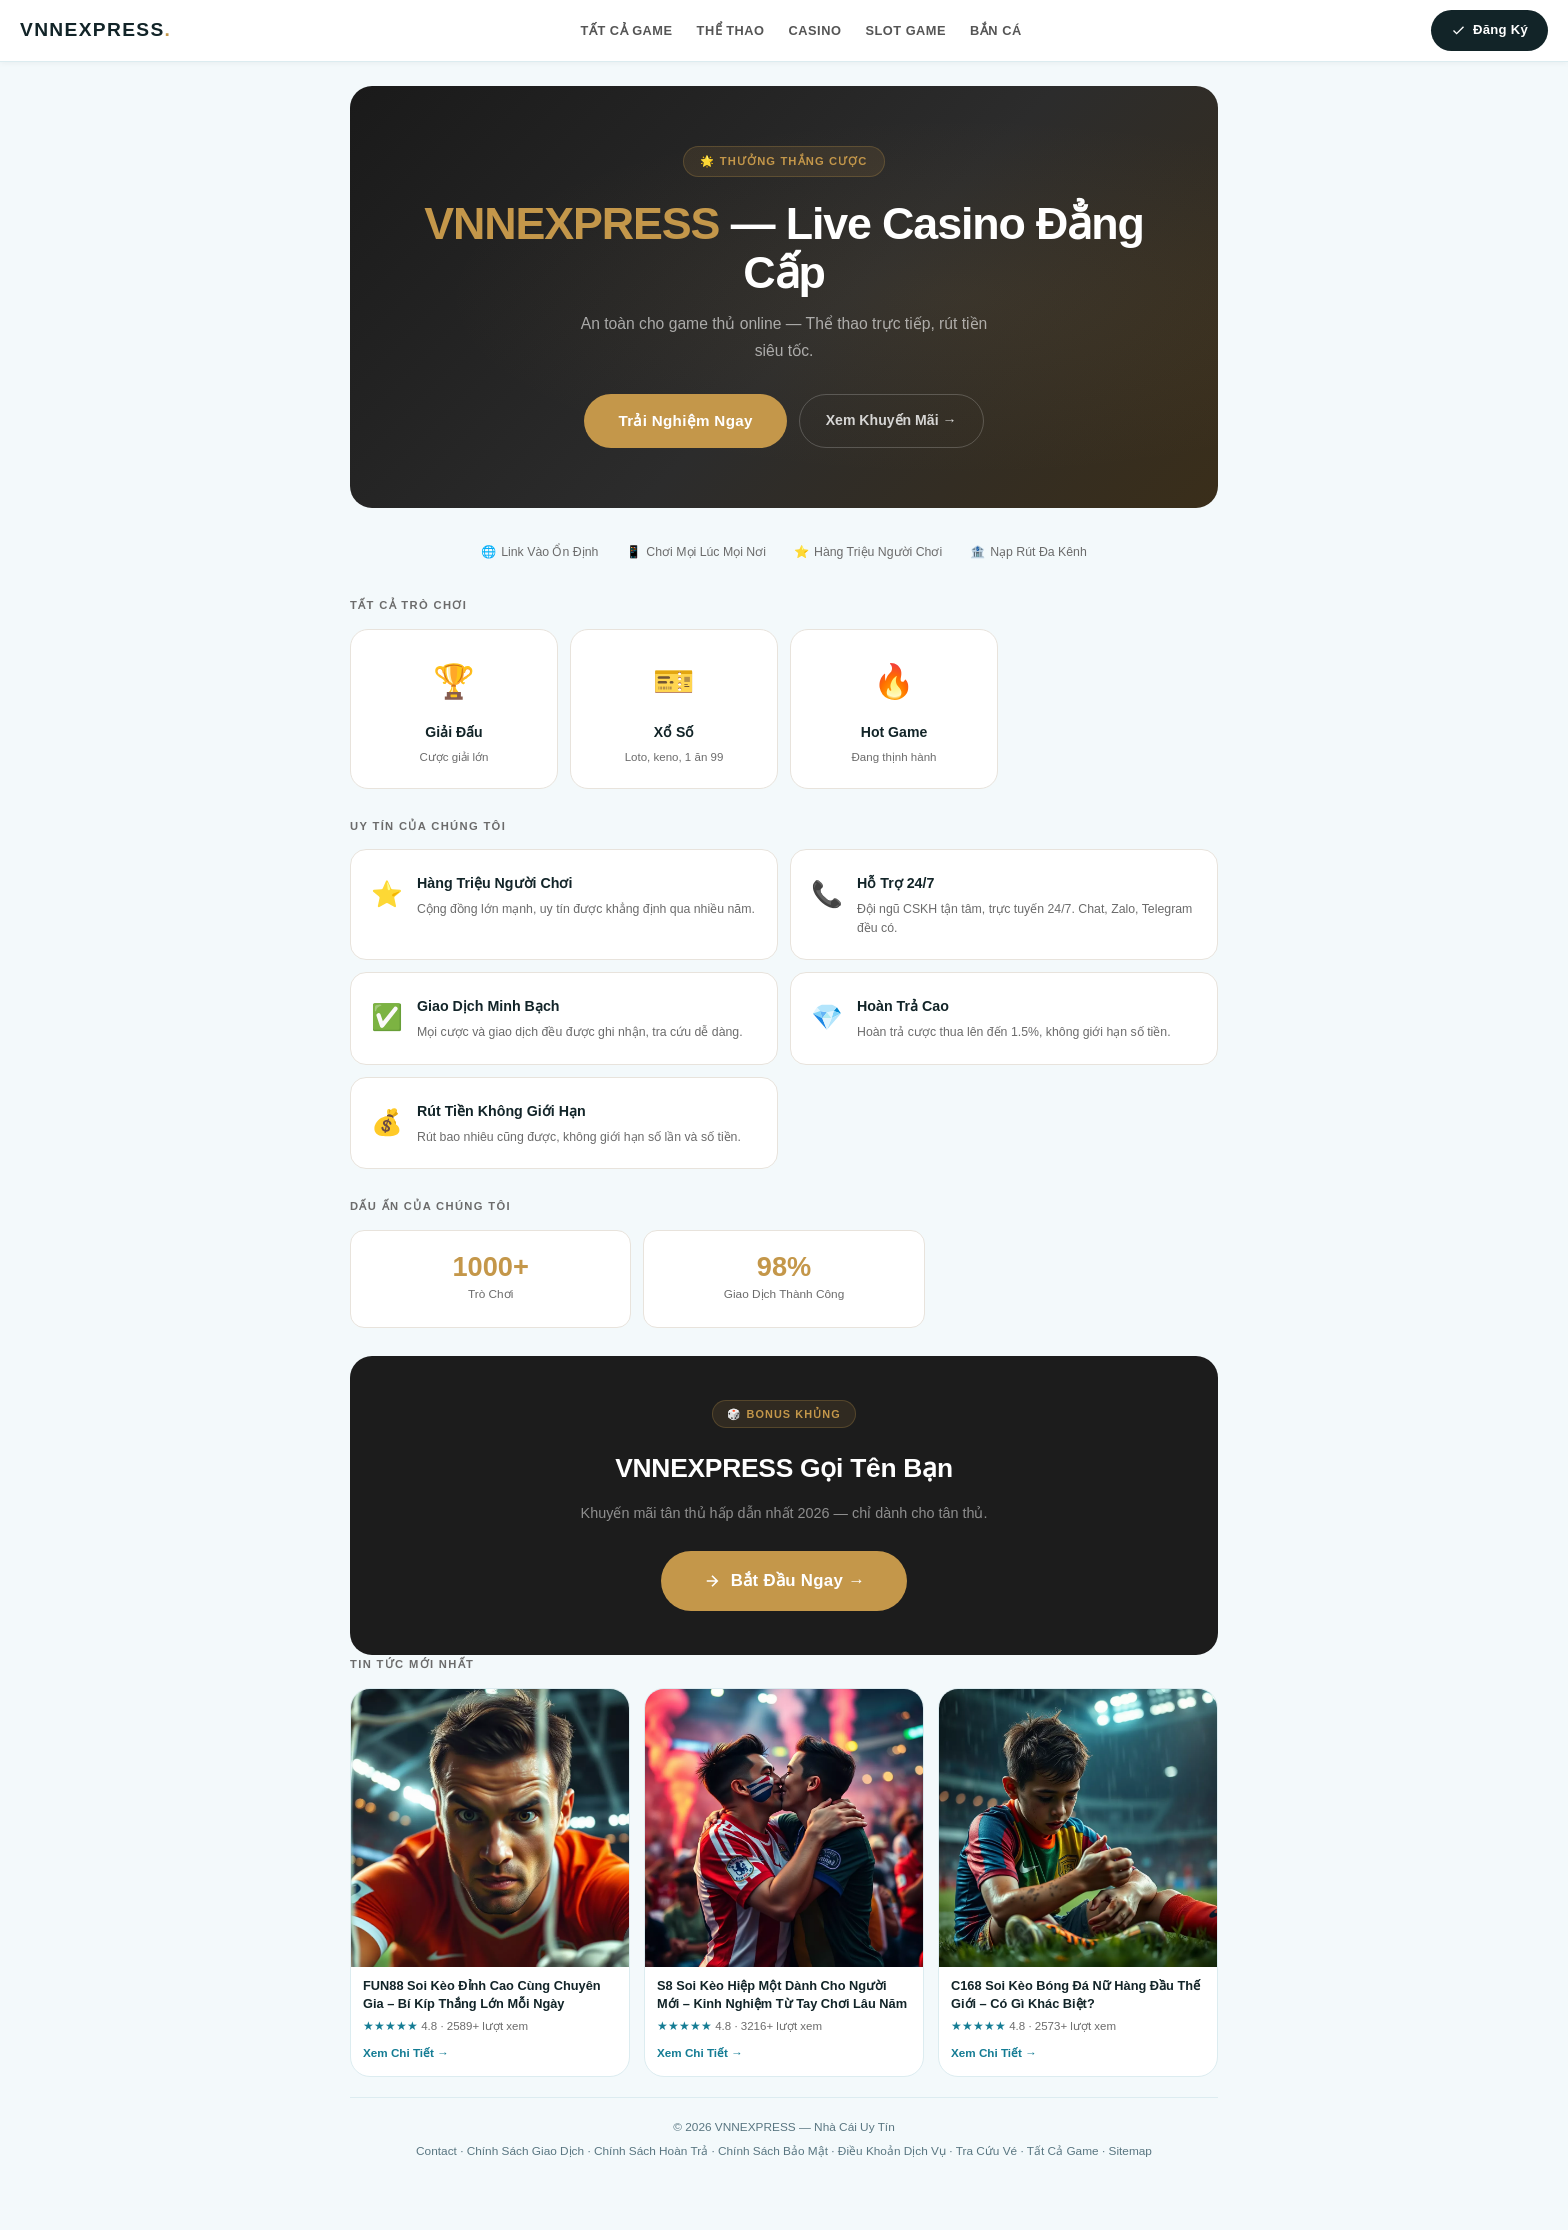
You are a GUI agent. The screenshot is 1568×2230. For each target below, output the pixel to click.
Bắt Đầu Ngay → (784, 1580)
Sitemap (1130, 2151)
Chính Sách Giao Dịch (525, 2151)
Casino (815, 30)
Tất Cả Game (627, 30)
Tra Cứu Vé (986, 2151)
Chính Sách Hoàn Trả (651, 2151)
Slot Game (905, 30)
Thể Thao (731, 30)
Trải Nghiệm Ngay (685, 420)
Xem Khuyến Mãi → (891, 420)
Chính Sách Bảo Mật (773, 2151)
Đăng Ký (1489, 30)
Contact (436, 2151)
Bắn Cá (996, 30)
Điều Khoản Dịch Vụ (892, 2151)
